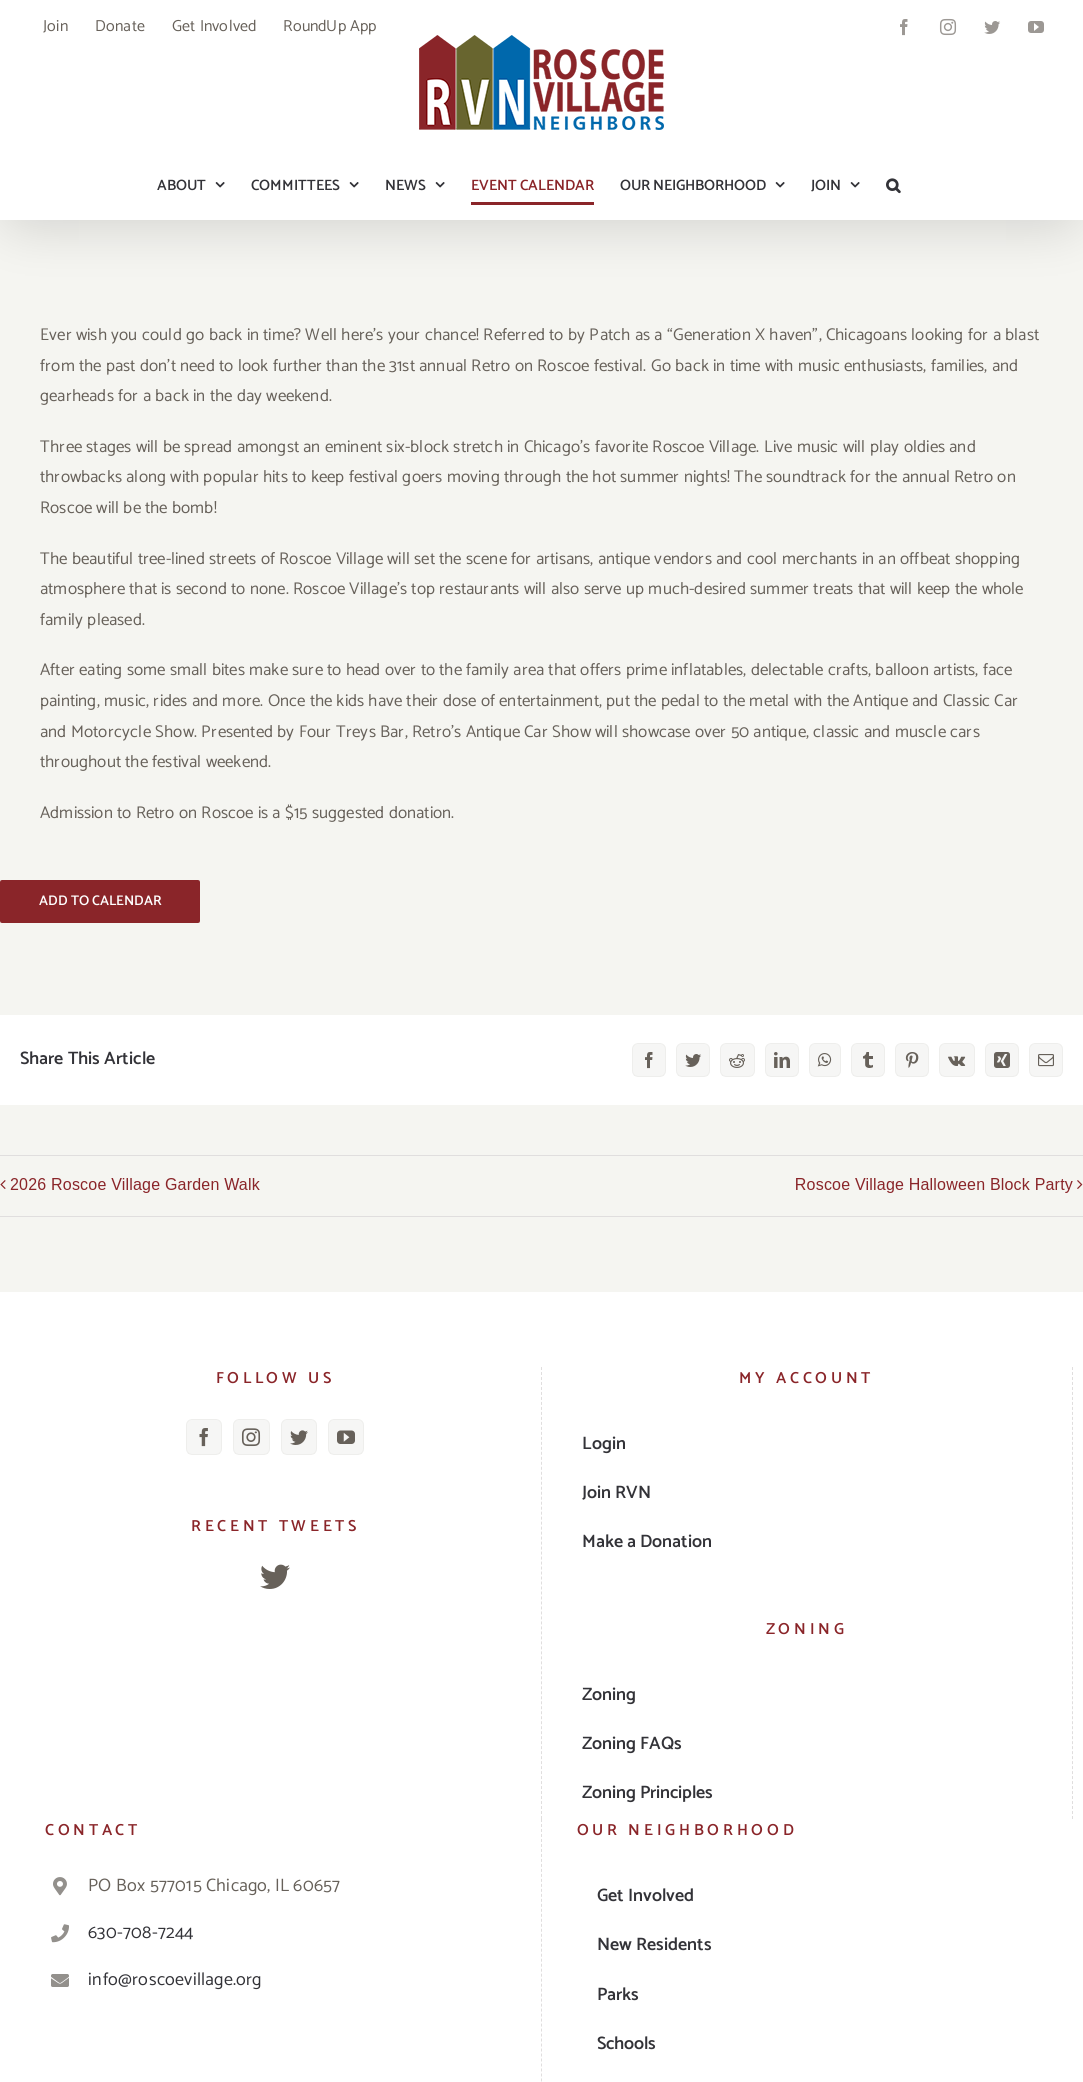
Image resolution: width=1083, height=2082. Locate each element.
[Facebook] (204, 1437)
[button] (893, 185)
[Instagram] (251, 1437)
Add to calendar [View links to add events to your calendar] (100, 901)
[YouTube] (346, 1437)
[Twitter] (299, 1437)
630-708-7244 (140, 1933)
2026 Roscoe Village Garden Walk (135, 1184)
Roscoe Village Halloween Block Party (934, 1184)
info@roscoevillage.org (174, 1980)
